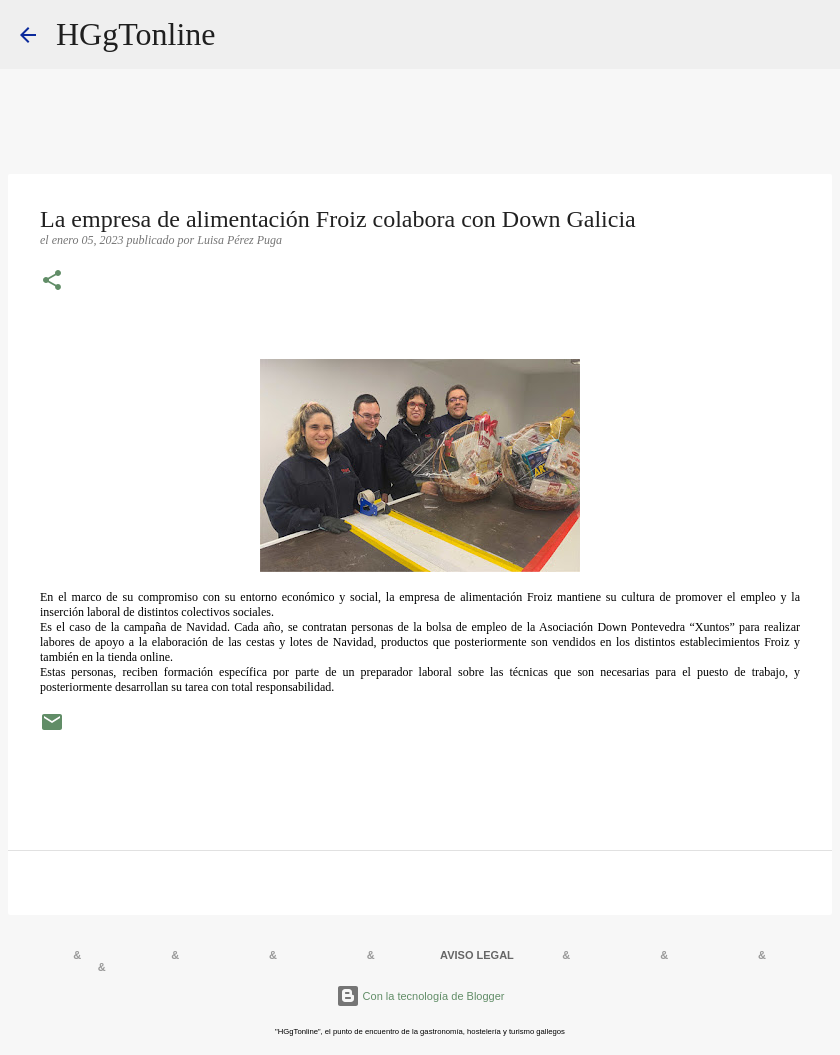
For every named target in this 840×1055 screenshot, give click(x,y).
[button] (52, 282)
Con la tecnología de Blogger (420, 996)
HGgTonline (136, 34)
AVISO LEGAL (477, 955)
